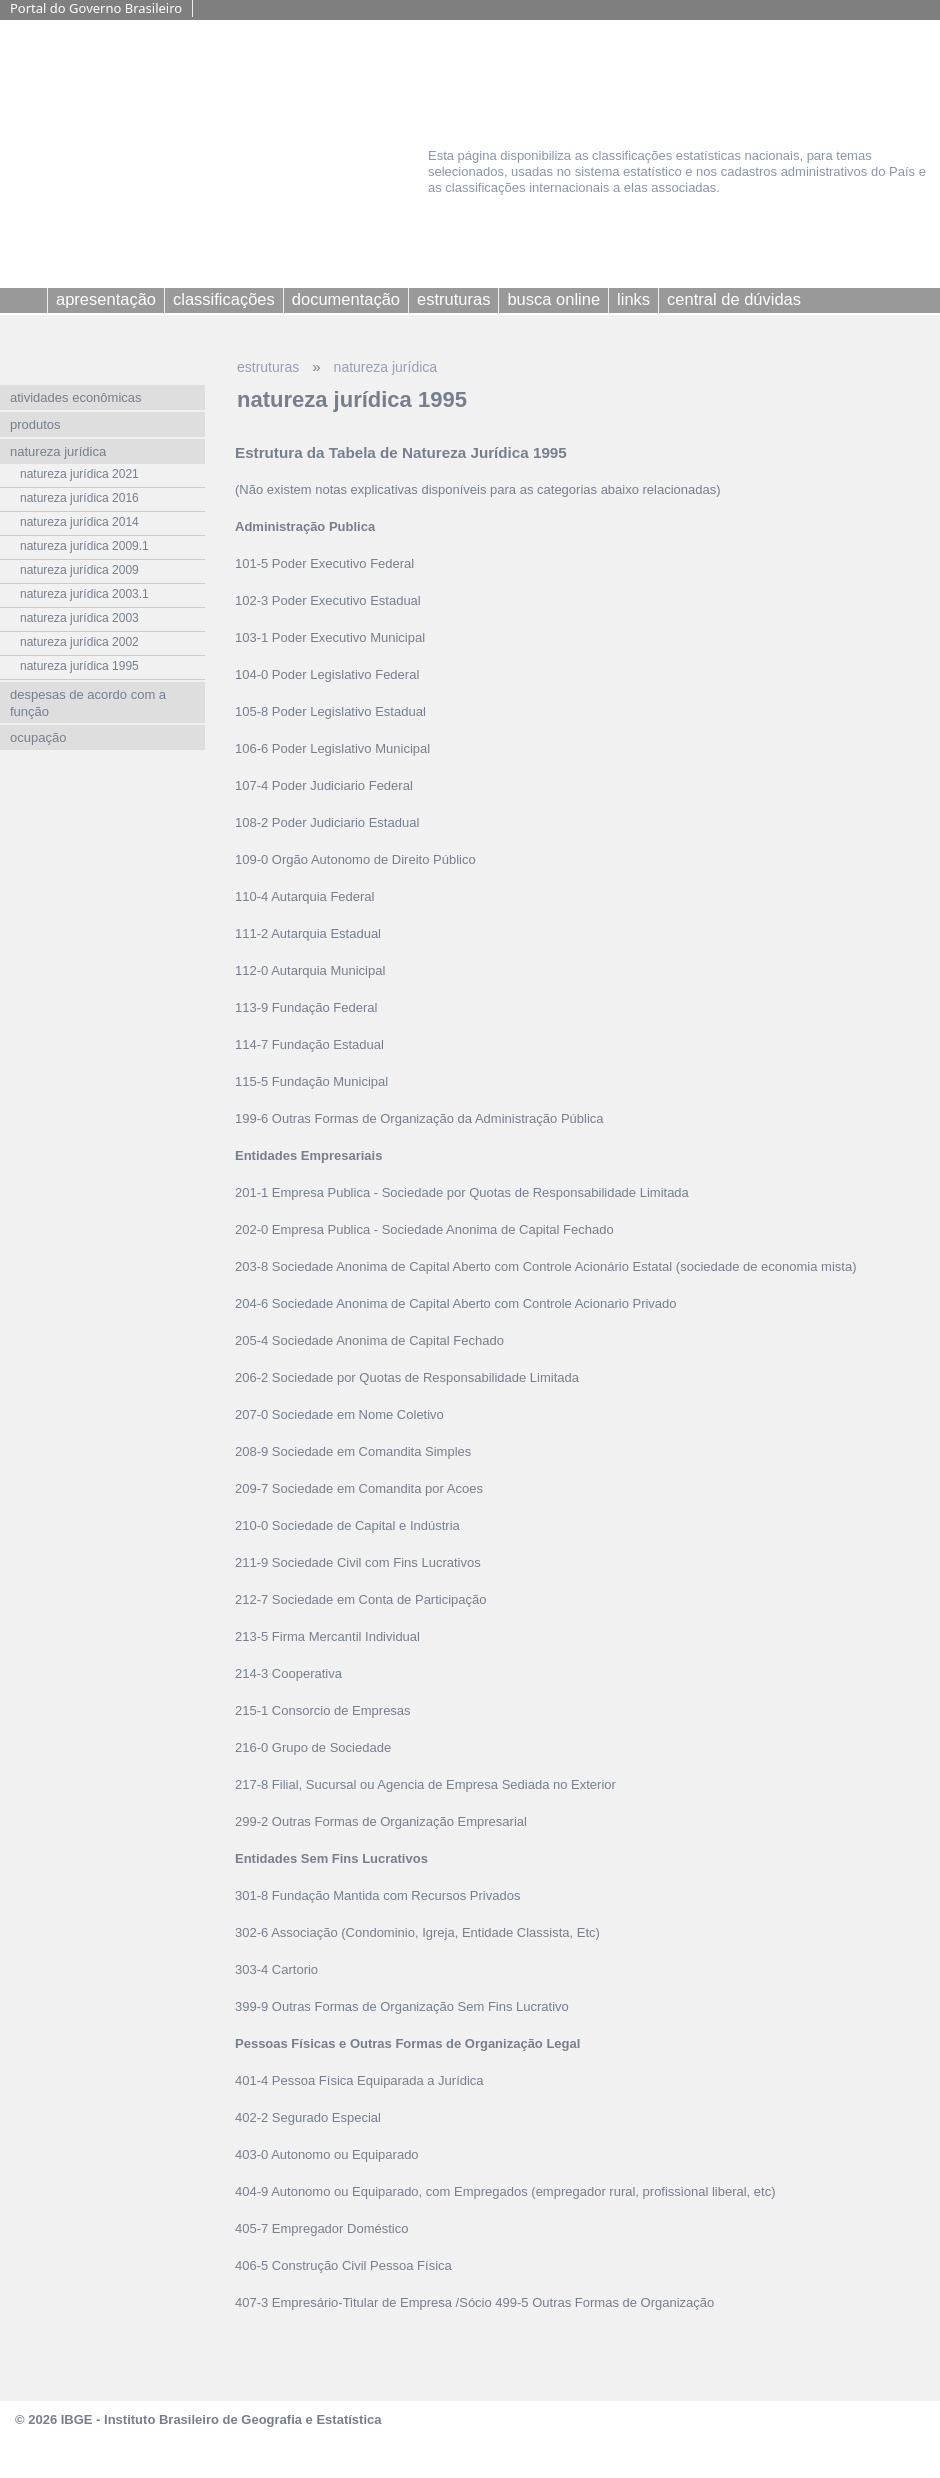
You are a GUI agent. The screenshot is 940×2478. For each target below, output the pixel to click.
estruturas (268, 367)
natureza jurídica (386, 367)
